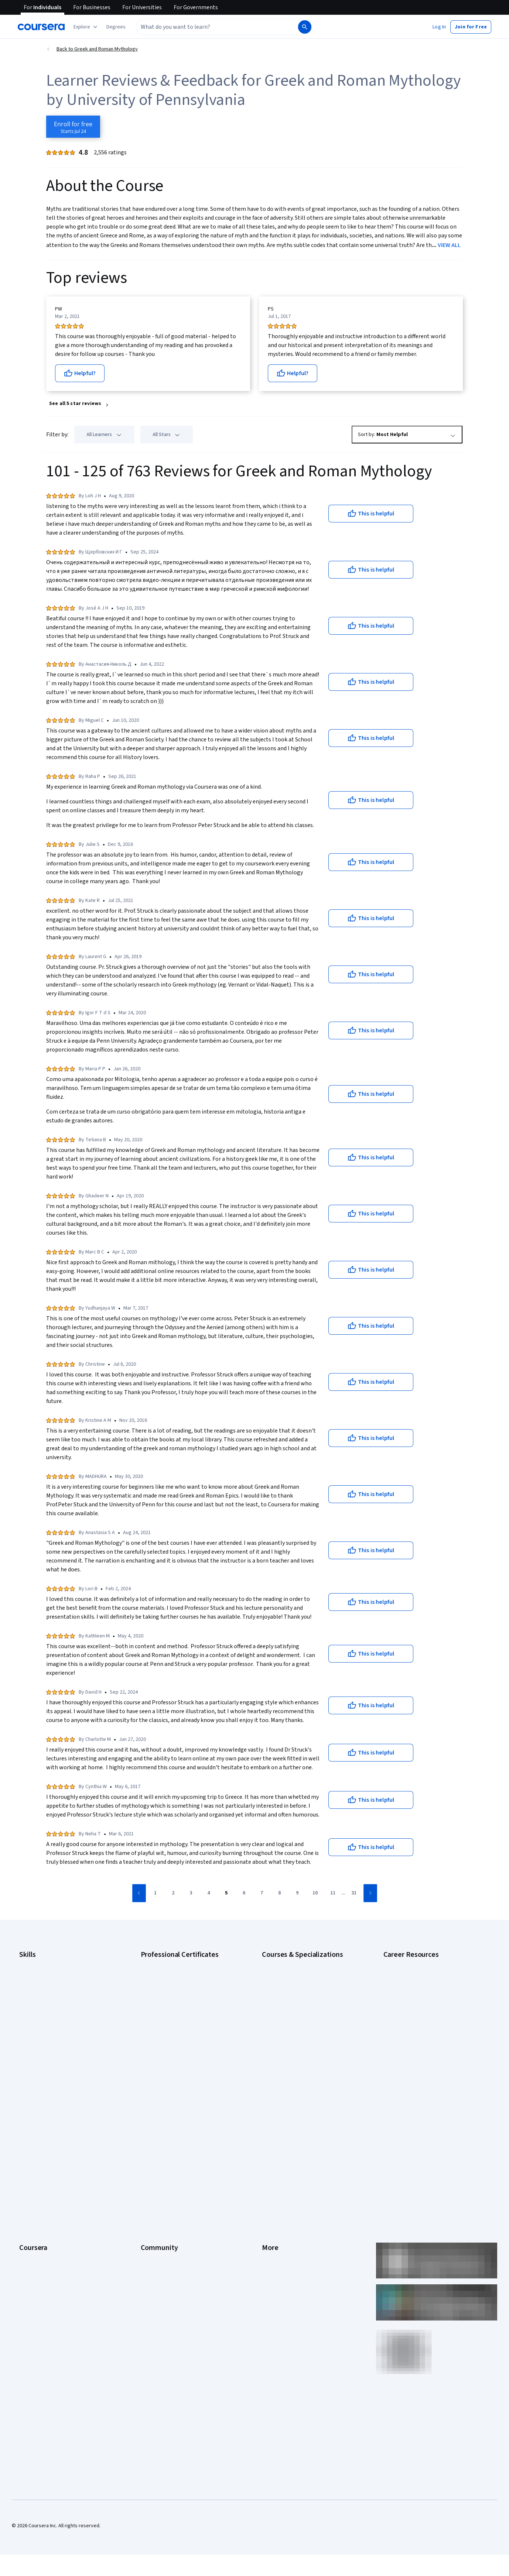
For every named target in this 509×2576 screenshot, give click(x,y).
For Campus (32, 2242)
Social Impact (34, 2264)
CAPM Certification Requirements (420, 1974)
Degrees (28, 2208)
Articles (270, 2197)
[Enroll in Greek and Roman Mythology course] (73, 127)
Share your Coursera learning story (57, 2286)
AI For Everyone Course (288, 1985)
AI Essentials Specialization (292, 1963)
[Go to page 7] (262, 1893)
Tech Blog (152, 2175)
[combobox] (216, 27)
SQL (23, 2063)
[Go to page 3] (191, 1893)
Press (268, 2120)
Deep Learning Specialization (294, 2007)
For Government (37, 2230)
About (26, 2120)
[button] (116, 27)
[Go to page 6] (244, 1893)
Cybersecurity (35, 1985)
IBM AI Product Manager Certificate (179, 2041)
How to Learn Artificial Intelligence (420, 2048)
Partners (150, 2131)
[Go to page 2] (173, 1893)
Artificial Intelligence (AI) (45, 1974)
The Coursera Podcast (166, 2164)
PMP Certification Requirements (418, 2059)
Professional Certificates (47, 2186)
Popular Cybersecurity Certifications (423, 2070)
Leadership (31, 2142)
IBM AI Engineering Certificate (173, 2030)
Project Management (42, 2041)
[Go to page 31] (354, 1893)
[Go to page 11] (332, 1893)
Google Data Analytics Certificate (177, 1985)
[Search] (304, 27)
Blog (146, 2153)
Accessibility (276, 2175)
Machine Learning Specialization (297, 2041)
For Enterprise (35, 2219)
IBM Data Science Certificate (172, 2052)
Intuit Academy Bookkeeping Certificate (185, 2063)
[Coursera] (41, 27)
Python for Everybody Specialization (302, 2063)
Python (27, 2052)
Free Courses (34, 2275)
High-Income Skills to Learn (413, 2037)
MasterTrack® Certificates (48, 2197)
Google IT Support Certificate (173, 1996)
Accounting (31, 1963)
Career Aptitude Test (406, 1963)
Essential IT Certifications (411, 2015)
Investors (272, 2131)
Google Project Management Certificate (185, 2007)
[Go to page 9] (297, 1893)
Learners (150, 2120)
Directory (272, 2208)
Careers (28, 2153)
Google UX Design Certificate (173, 2019)
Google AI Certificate (164, 1963)
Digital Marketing (37, 2007)
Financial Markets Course (289, 2030)
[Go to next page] (370, 1893)
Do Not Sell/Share (281, 2242)
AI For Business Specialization (295, 1974)
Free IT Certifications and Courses (421, 2026)
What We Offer (35, 2131)
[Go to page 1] (155, 1893)
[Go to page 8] (279, 1893)
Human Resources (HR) (44, 2019)
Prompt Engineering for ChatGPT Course (306, 2052)
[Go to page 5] (226, 1893)
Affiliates (271, 2219)
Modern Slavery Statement (291, 2230)
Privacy (270, 2153)
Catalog (27, 2164)
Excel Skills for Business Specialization (304, 2019)
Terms (269, 2142)
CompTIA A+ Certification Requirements (427, 1985)
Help (267, 2164)
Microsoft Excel (35, 2030)
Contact (270, 2186)
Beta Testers (155, 2142)
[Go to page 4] (208, 1893)
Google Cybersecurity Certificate (177, 1974)
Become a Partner (39, 2253)
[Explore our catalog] (86, 27)
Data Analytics (34, 1996)
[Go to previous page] (139, 1893)
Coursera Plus (34, 2175)
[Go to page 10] (315, 1893)
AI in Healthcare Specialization (295, 1996)
